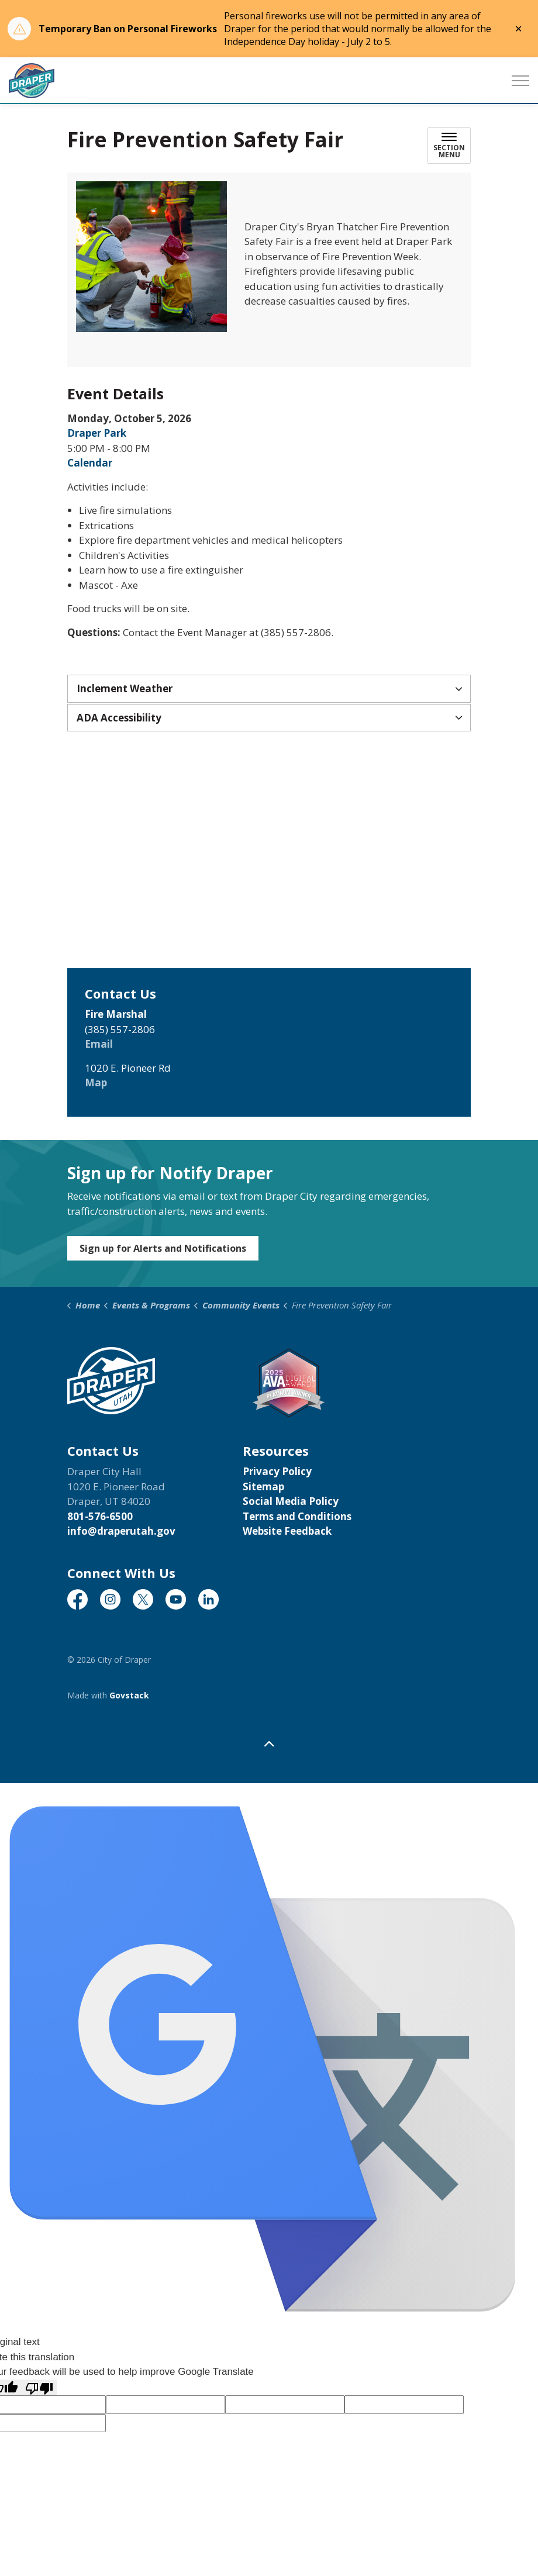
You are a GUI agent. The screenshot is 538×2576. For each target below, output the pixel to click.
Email (99, 1044)
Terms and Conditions (297, 1516)
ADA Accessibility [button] (119, 717)
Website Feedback (287, 1531)
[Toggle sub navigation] (449, 145)
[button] (151, 256)
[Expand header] (520, 80)
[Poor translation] (39, 2388)
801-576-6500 (100, 1516)
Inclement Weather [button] (125, 688)
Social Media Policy (291, 1501)
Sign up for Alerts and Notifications (163, 1248)
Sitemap (263, 1486)
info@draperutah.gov (121, 1531)
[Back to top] (269, 1744)
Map (96, 1082)
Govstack (129, 1695)
